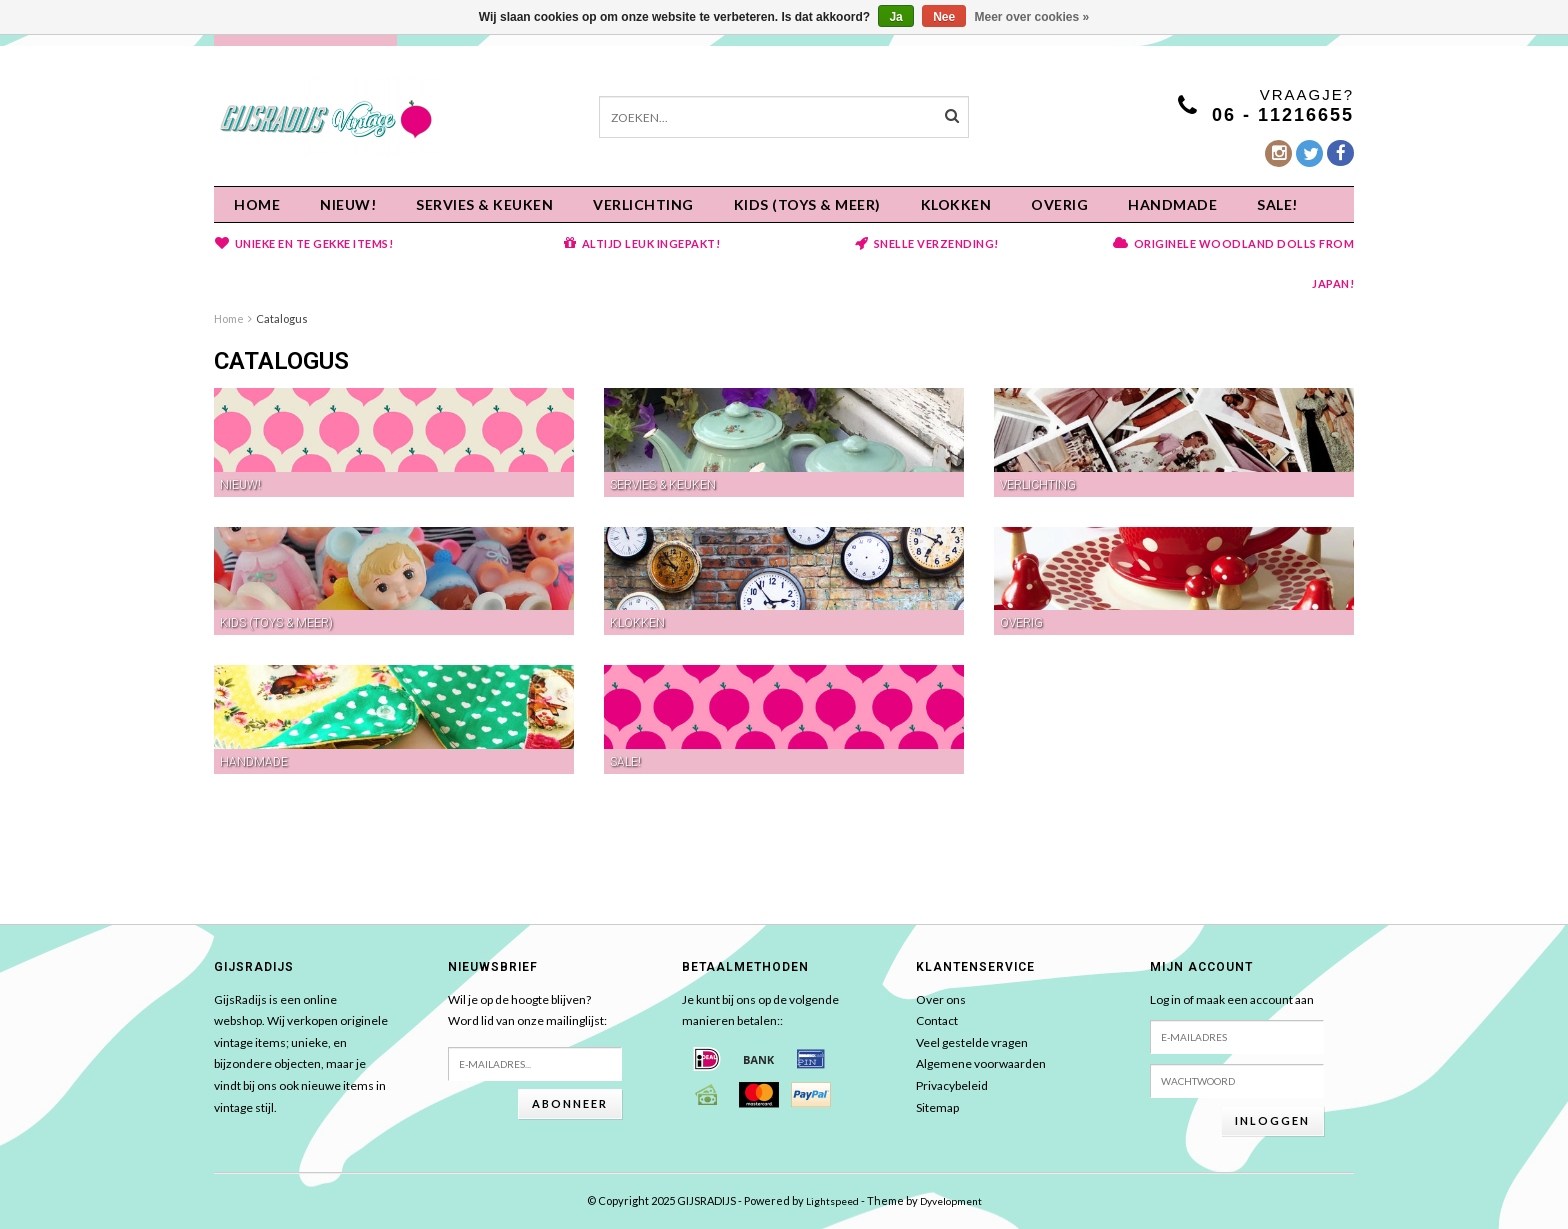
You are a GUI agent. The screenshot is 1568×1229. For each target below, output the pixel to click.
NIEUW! (348, 204)
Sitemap (937, 1107)
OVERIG (1059, 204)
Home (257, 204)
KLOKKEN (956, 204)
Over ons (941, 999)
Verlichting (643, 204)
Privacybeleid (952, 1085)
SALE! (1277, 204)
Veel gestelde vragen (972, 1042)
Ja (895, 17)
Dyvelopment (951, 1201)
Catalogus (282, 318)
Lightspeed (832, 1201)
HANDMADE (1172, 204)
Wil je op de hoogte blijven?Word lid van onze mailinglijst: (527, 1010)
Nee (944, 17)
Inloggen (1272, 1120)
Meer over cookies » (1032, 17)
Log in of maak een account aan (1232, 999)
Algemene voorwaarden (981, 1063)
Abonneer (570, 1103)
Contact (937, 1020)
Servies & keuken (484, 204)
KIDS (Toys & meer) (807, 204)
